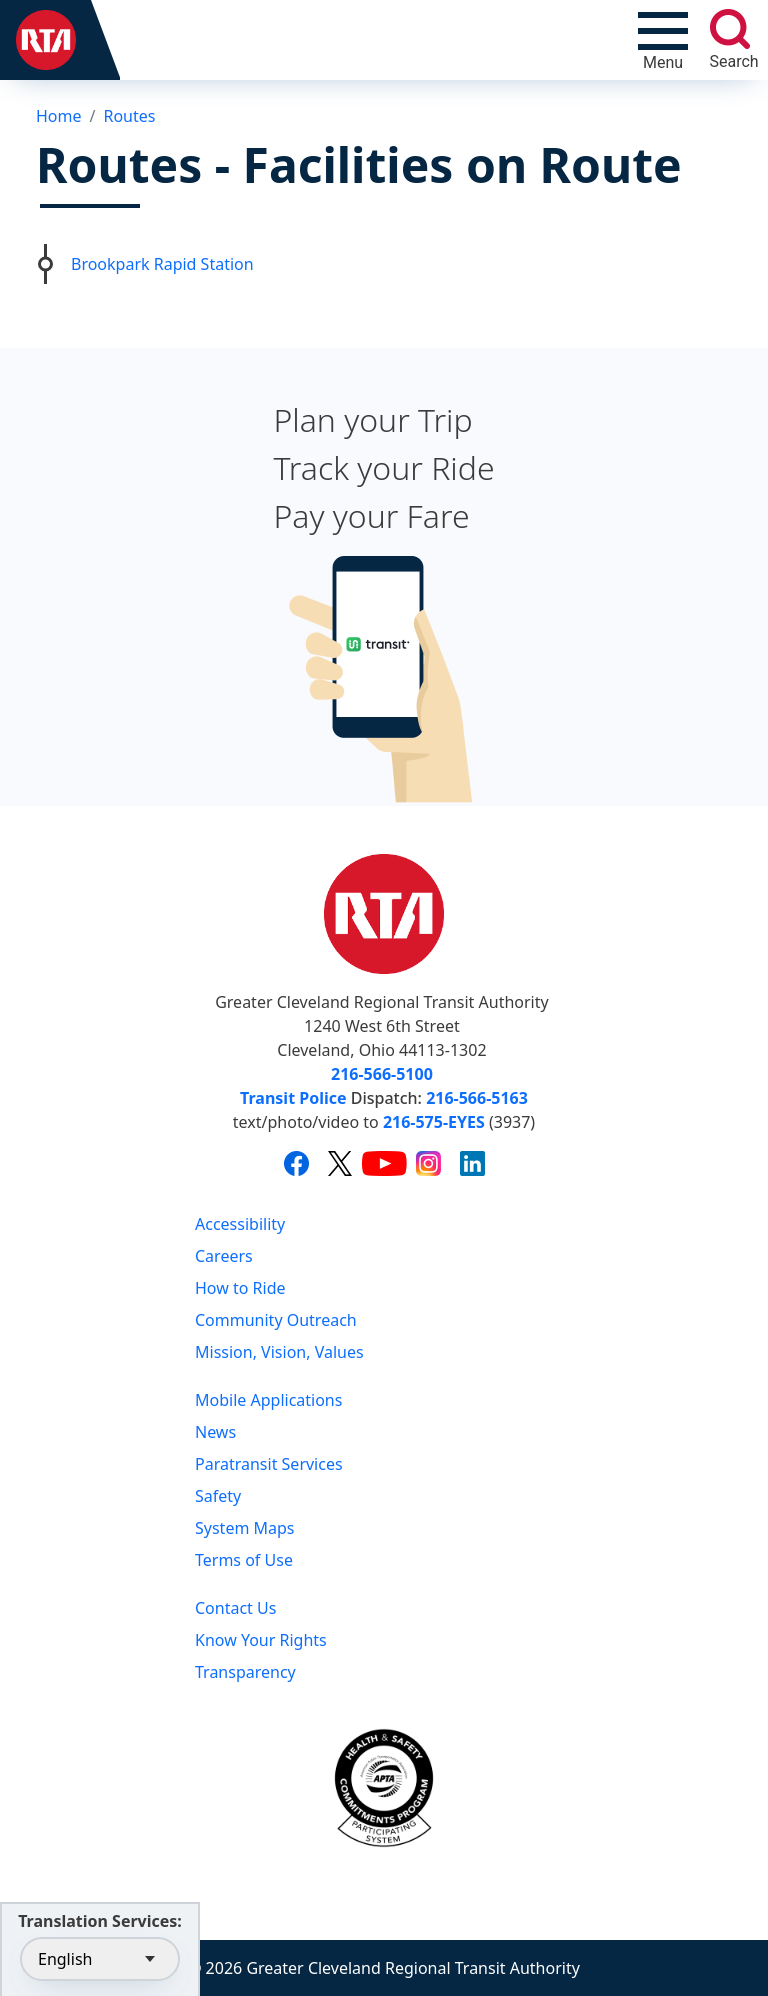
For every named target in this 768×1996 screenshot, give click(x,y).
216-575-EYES (434, 1122)
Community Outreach (276, 1320)
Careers (224, 1256)
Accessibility (240, 1224)
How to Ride (240, 1288)
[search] (730, 29)
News (215, 1432)
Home (59, 116)
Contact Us (235, 1608)
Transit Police (293, 1098)
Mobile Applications (268, 1400)
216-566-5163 (477, 1098)
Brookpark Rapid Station (162, 264)
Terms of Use (244, 1560)
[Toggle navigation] (663, 40)
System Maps (245, 1528)
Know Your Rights (261, 1640)
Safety (218, 1496)
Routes (129, 116)
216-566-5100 (382, 1074)
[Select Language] (100, 1959)
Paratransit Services (269, 1464)
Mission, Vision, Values (279, 1352)
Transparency (245, 1672)
